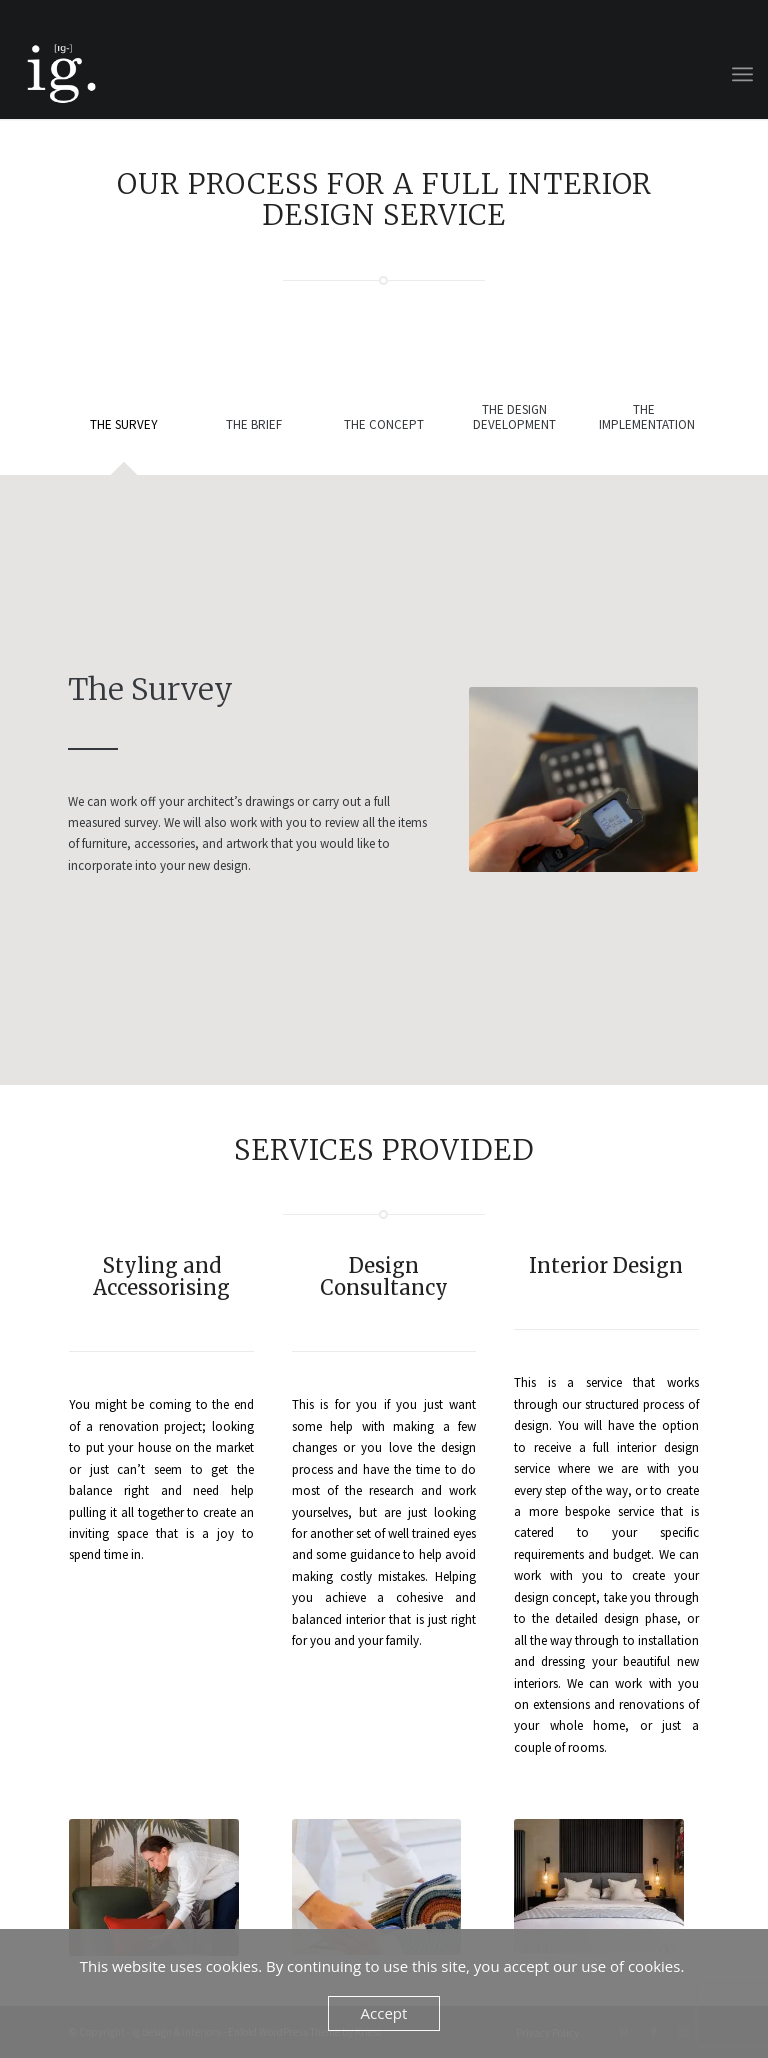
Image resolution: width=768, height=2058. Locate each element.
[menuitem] (742, 74)
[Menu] (742, 74)
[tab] (124, 437)
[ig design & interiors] (60, 74)
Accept (384, 2013)
